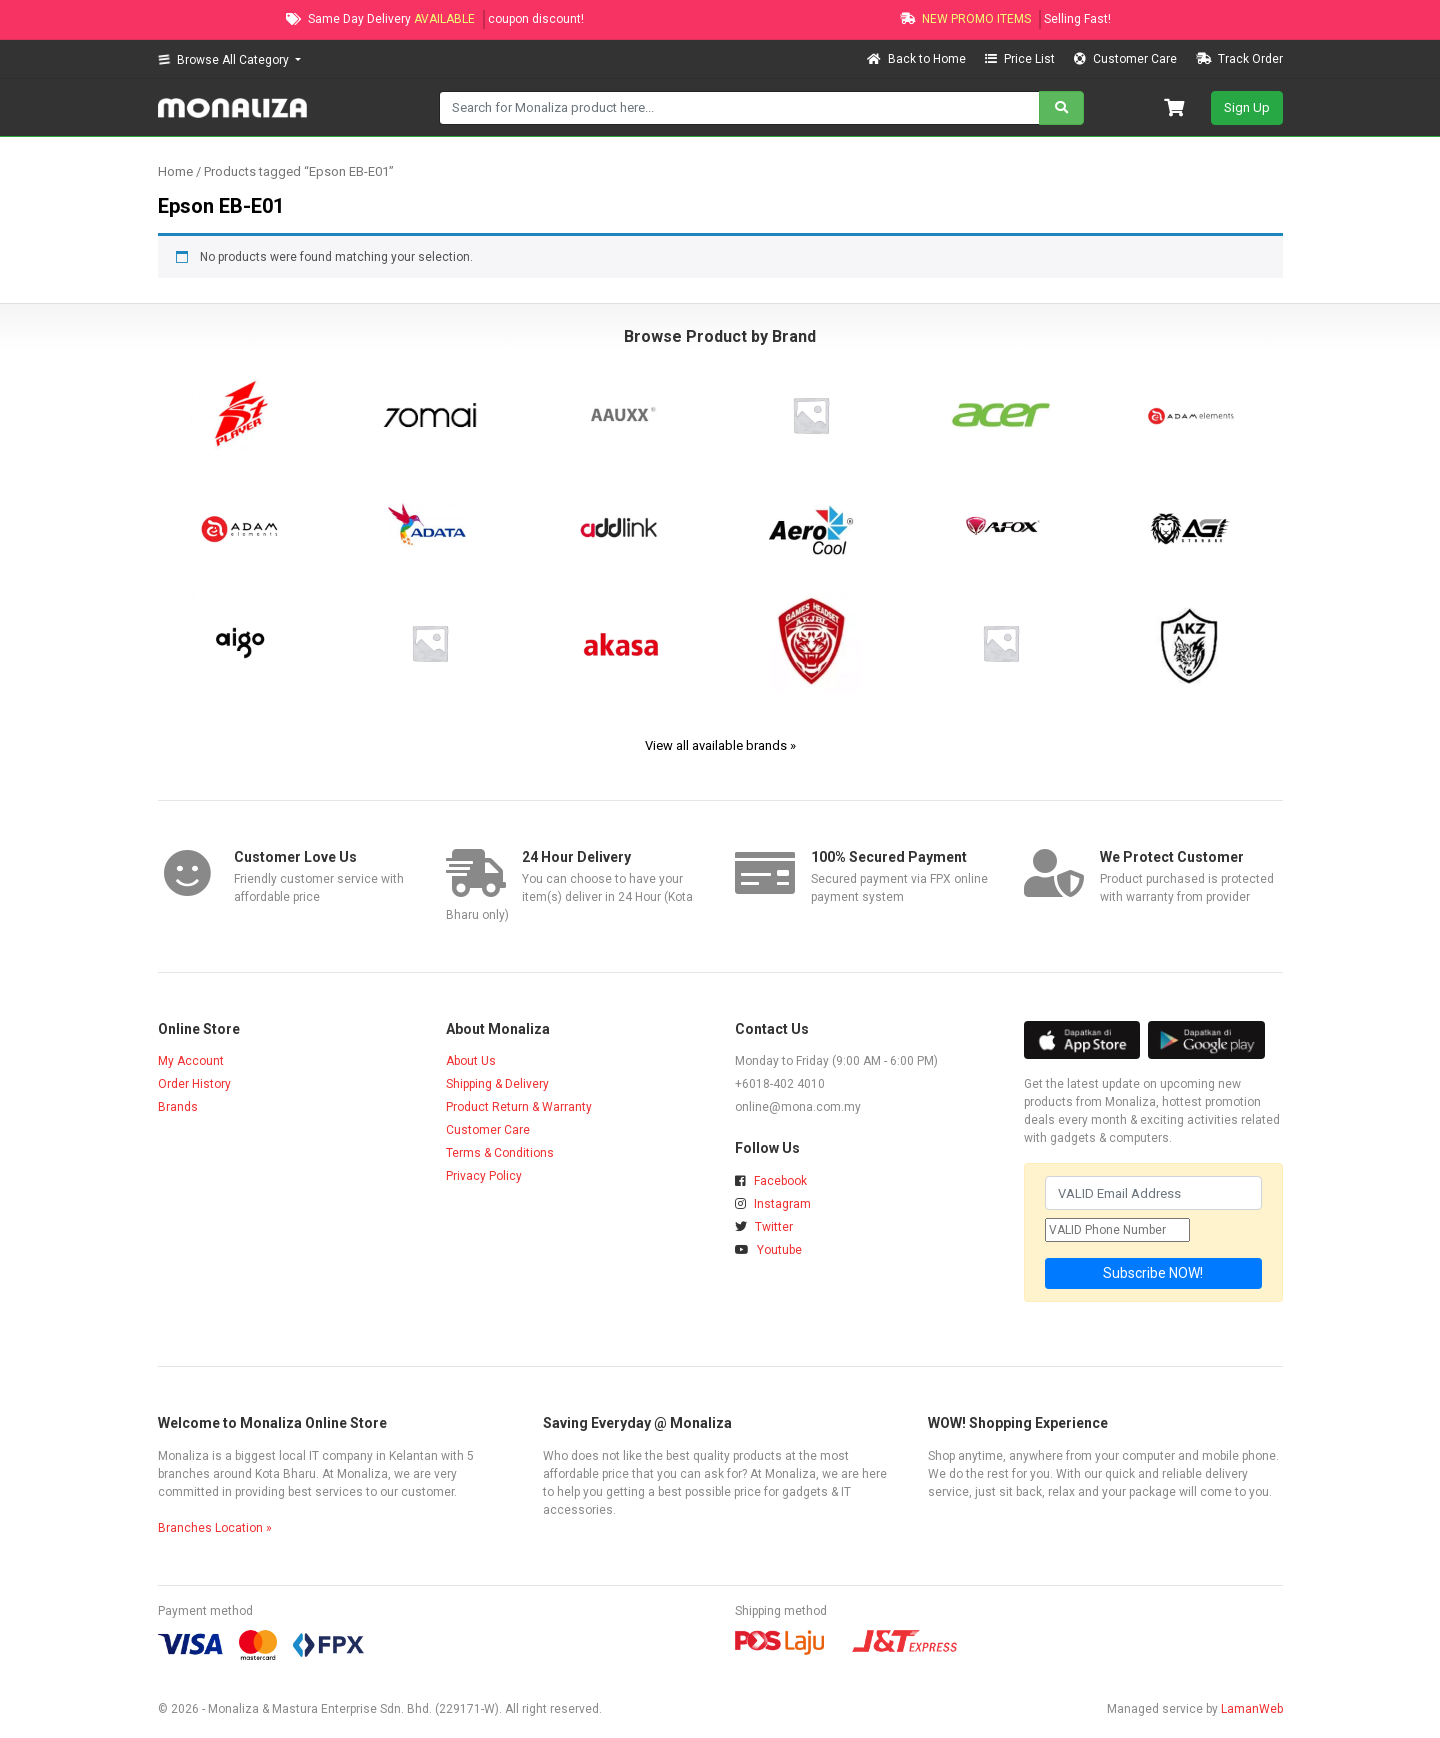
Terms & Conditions (500, 1153)
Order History (194, 1084)
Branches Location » (215, 1528)
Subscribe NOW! (1153, 1273)
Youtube (768, 1250)
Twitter (764, 1227)
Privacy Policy (484, 1176)
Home (175, 171)
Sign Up (1247, 107)
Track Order (1239, 59)
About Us (471, 1061)
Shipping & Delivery (497, 1084)
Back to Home (918, 59)
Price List (1021, 59)
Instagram (773, 1204)
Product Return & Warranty (519, 1107)
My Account (191, 1061)
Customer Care (1127, 59)
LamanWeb (1252, 1709)
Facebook (771, 1181)
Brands (178, 1107)
